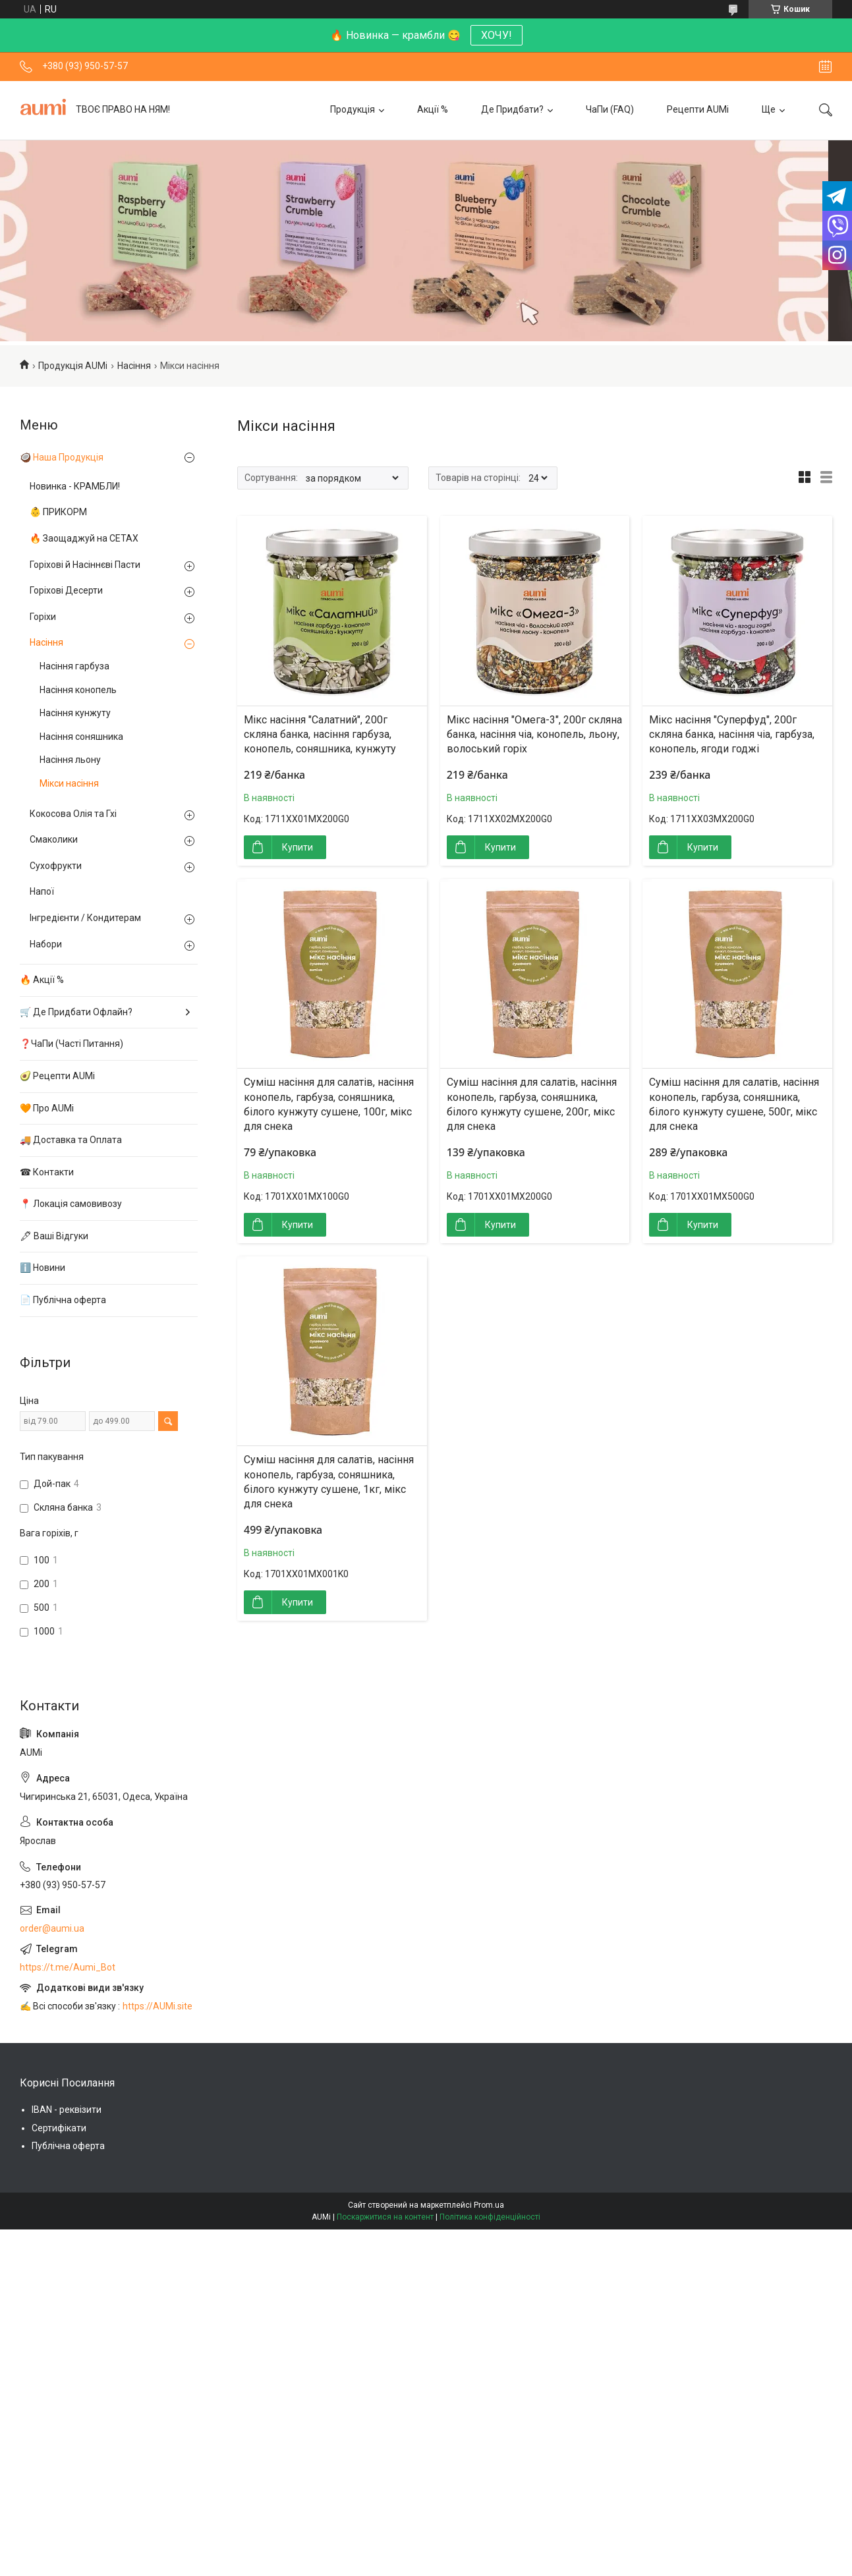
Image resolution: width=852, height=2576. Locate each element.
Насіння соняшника (81, 736)
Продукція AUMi (72, 365)
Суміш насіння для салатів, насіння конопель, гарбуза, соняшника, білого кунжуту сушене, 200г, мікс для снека (532, 1104)
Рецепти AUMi (698, 109)
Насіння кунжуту (75, 713)
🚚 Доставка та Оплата (71, 1139)
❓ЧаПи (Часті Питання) (71, 1043)
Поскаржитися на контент (385, 2217)
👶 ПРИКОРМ (58, 512)
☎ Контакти (47, 1172)
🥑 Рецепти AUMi (57, 1076)
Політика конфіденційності (490, 2217)
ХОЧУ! (496, 35)
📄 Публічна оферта (63, 1300)
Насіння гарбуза (74, 666)
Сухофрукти (56, 865)
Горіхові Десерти (66, 590)
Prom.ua (489, 2205)
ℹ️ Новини (42, 1267)
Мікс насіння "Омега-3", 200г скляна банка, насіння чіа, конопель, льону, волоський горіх (534, 735)
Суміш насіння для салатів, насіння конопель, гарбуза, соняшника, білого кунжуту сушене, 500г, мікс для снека (734, 1104)
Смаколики (54, 839)
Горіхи (43, 616)
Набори (46, 944)
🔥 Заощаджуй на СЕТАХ (84, 538)
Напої (42, 891)
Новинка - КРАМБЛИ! (75, 486)
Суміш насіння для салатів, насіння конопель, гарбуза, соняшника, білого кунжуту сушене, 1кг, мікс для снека (329, 1481)
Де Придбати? (512, 109)
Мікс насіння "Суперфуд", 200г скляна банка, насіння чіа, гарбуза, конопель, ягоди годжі (731, 735)
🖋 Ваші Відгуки (54, 1236)
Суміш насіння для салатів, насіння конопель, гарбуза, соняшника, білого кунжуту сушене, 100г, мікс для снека (329, 1104)
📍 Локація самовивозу (71, 1203)
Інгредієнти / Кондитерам (85, 917)
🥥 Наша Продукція (61, 457)
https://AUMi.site (157, 2006)
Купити (297, 847)
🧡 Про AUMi (47, 1108)
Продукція (352, 109)
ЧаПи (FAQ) (610, 109)
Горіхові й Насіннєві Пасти (85, 564)
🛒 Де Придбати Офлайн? (76, 1012)
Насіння (134, 365)
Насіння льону (70, 759)
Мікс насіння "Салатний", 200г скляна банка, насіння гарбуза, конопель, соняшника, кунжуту (320, 735)
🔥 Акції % (42, 979)
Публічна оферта (68, 2146)
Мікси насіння (69, 783)
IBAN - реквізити (66, 2109)
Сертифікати (59, 2128)
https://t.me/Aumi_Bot (67, 1967)
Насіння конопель (78, 690)
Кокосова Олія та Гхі (73, 813)
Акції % (432, 109)
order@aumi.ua (52, 1928)
